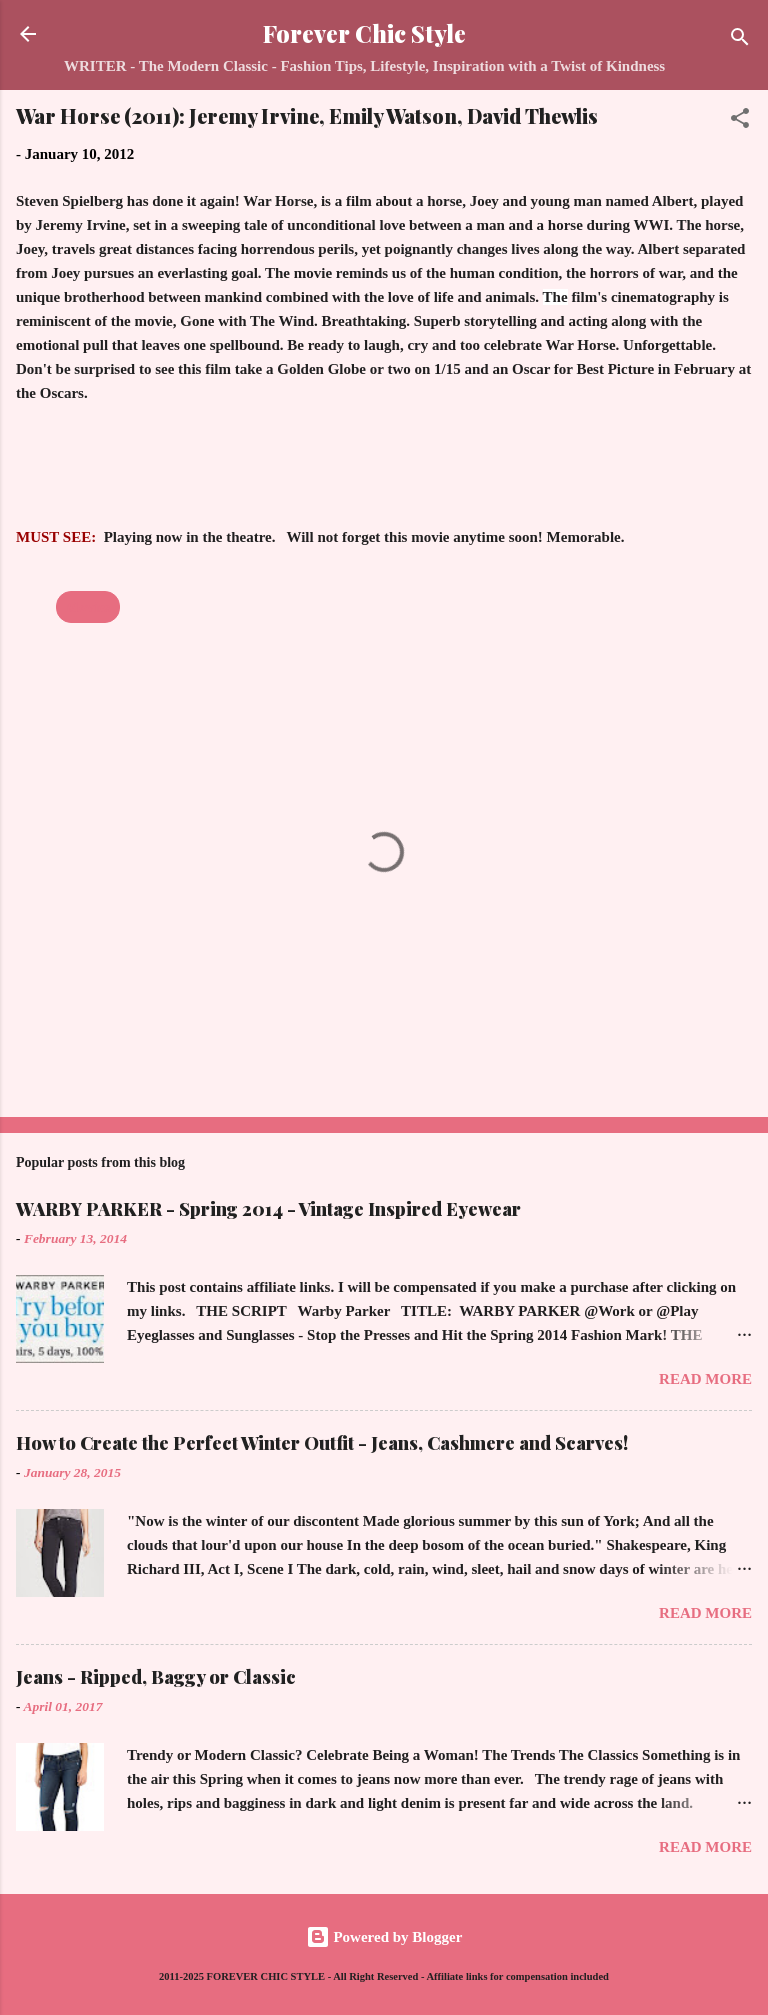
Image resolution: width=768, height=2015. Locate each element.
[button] (740, 121)
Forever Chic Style (364, 33)
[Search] (740, 40)
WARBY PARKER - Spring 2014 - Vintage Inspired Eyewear (268, 1209)
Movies (88, 607)
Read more (705, 1379)
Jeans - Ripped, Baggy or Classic (156, 1677)
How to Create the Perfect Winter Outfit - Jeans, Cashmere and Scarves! (322, 1443)
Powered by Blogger (384, 1937)
